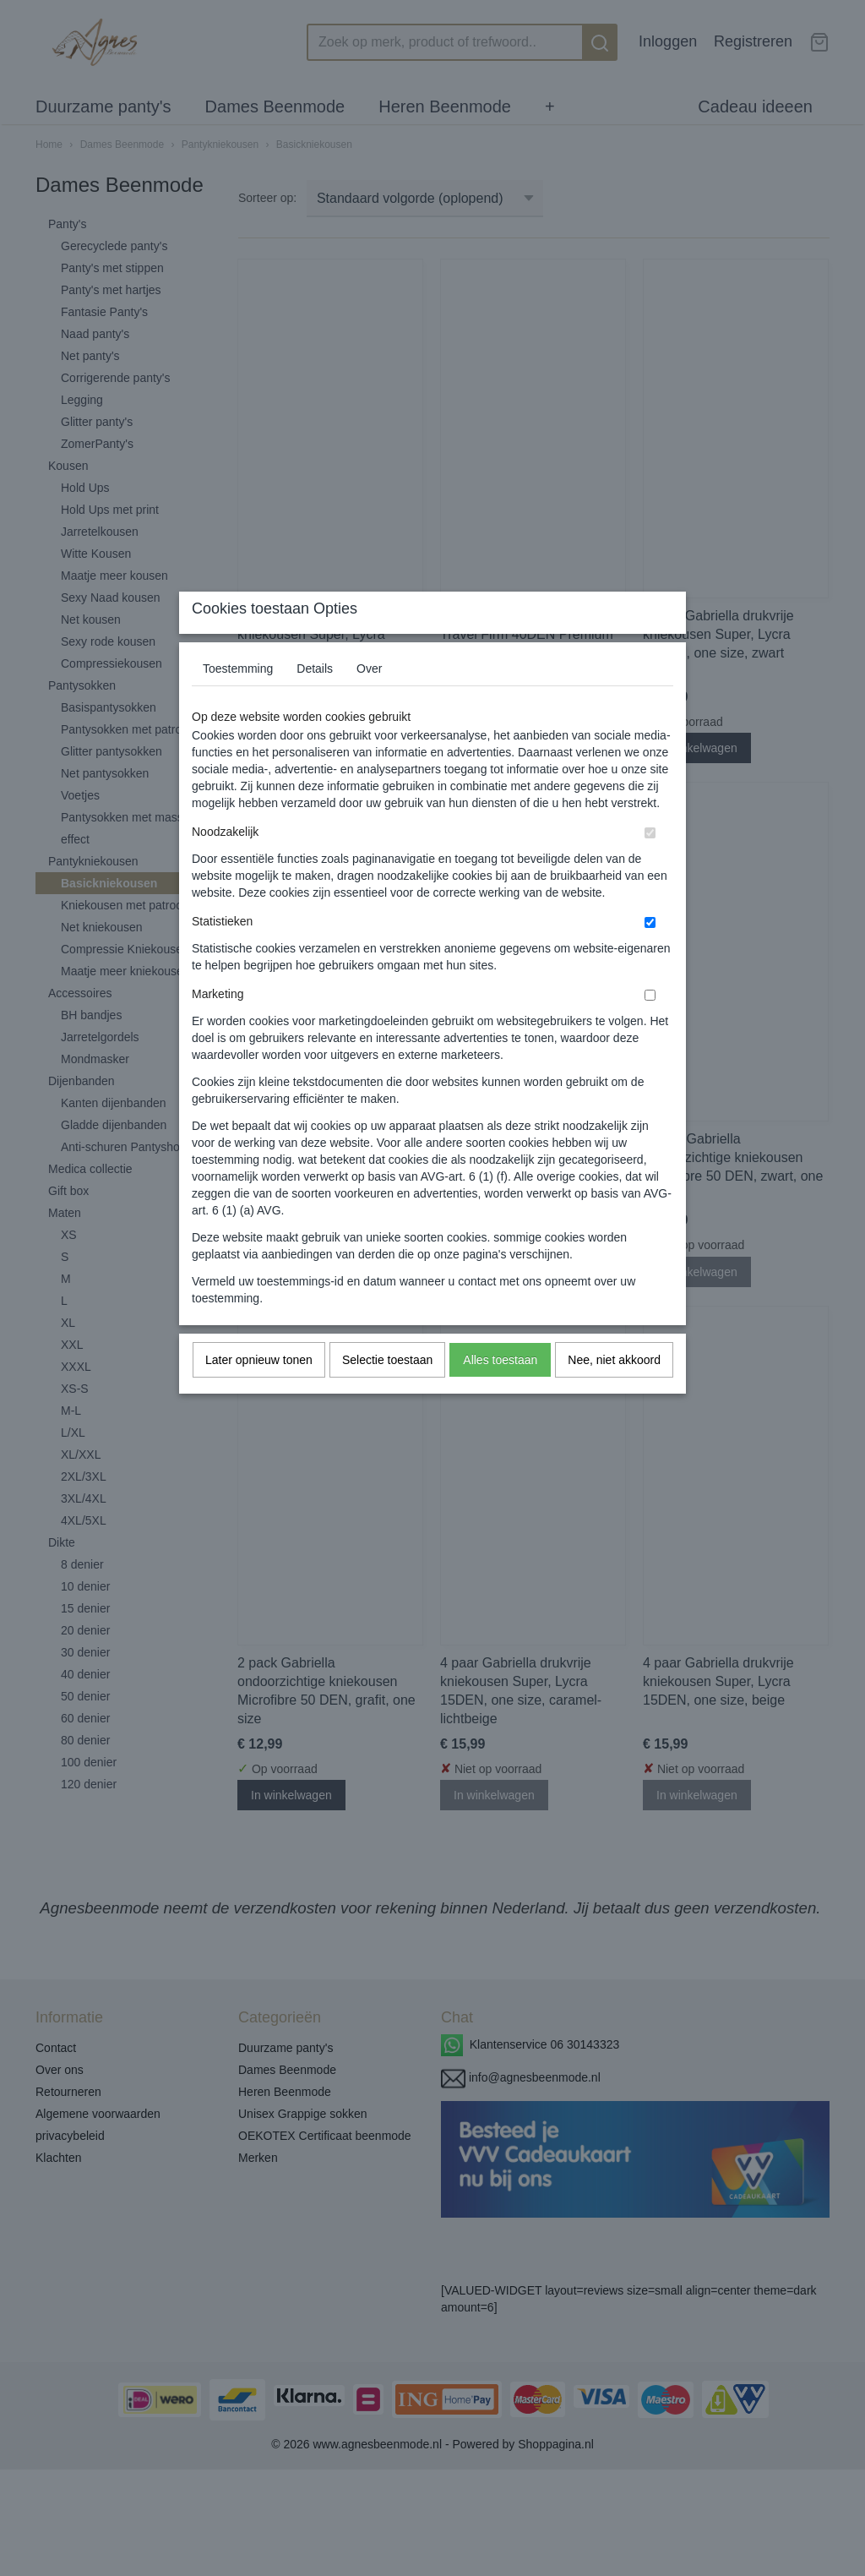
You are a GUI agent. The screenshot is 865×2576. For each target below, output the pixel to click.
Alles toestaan (500, 1393)
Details (314, 701)
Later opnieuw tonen (259, 1393)
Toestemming (238, 701)
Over (369, 701)
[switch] (650, 865)
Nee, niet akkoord (614, 1393)
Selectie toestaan (387, 1393)
